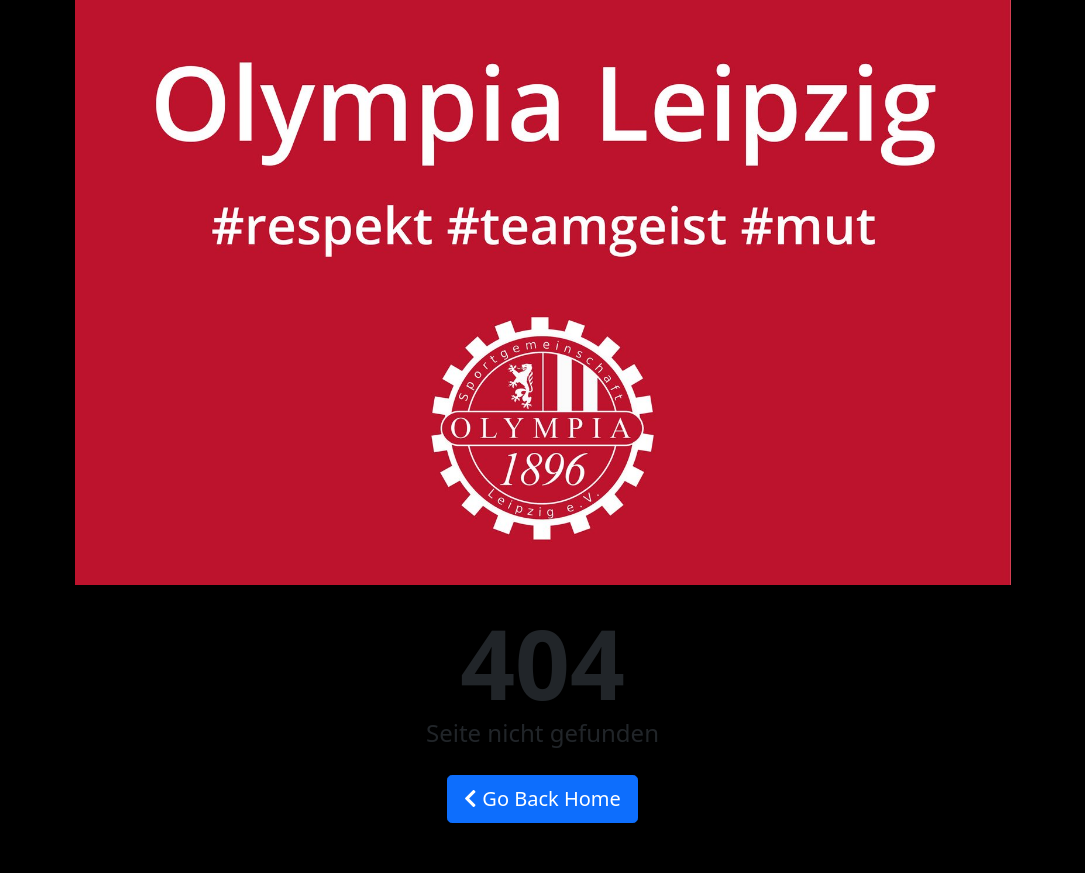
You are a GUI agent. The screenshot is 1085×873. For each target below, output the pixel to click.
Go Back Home (542, 798)
